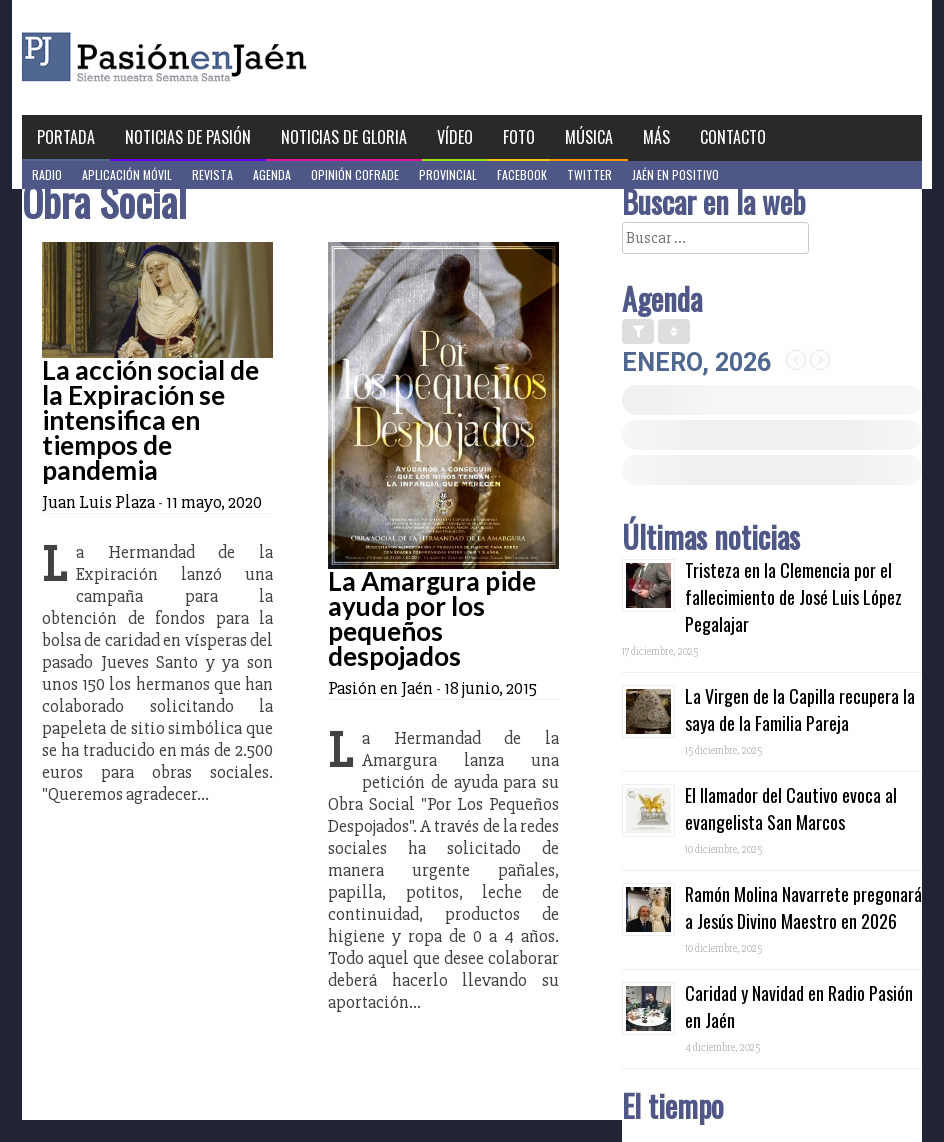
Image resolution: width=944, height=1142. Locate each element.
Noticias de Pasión (188, 137)
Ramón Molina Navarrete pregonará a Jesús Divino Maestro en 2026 (803, 907)
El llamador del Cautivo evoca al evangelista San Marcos (791, 808)
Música (589, 137)
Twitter (589, 174)
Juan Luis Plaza (98, 502)
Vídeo (455, 137)
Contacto (733, 137)
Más (656, 137)
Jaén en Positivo (675, 174)
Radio (47, 174)
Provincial (448, 174)
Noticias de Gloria (344, 137)
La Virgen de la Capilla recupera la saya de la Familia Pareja (800, 709)
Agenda (272, 174)
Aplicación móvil (127, 174)
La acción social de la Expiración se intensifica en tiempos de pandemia (150, 420)
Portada (66, 137)
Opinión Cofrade (355, 174)
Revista (212, 174)
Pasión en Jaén (218, 57)
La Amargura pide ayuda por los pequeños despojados (432, 618)
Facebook (522, 174)
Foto (519, 137)
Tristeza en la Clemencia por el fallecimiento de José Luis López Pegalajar (793, 597)
